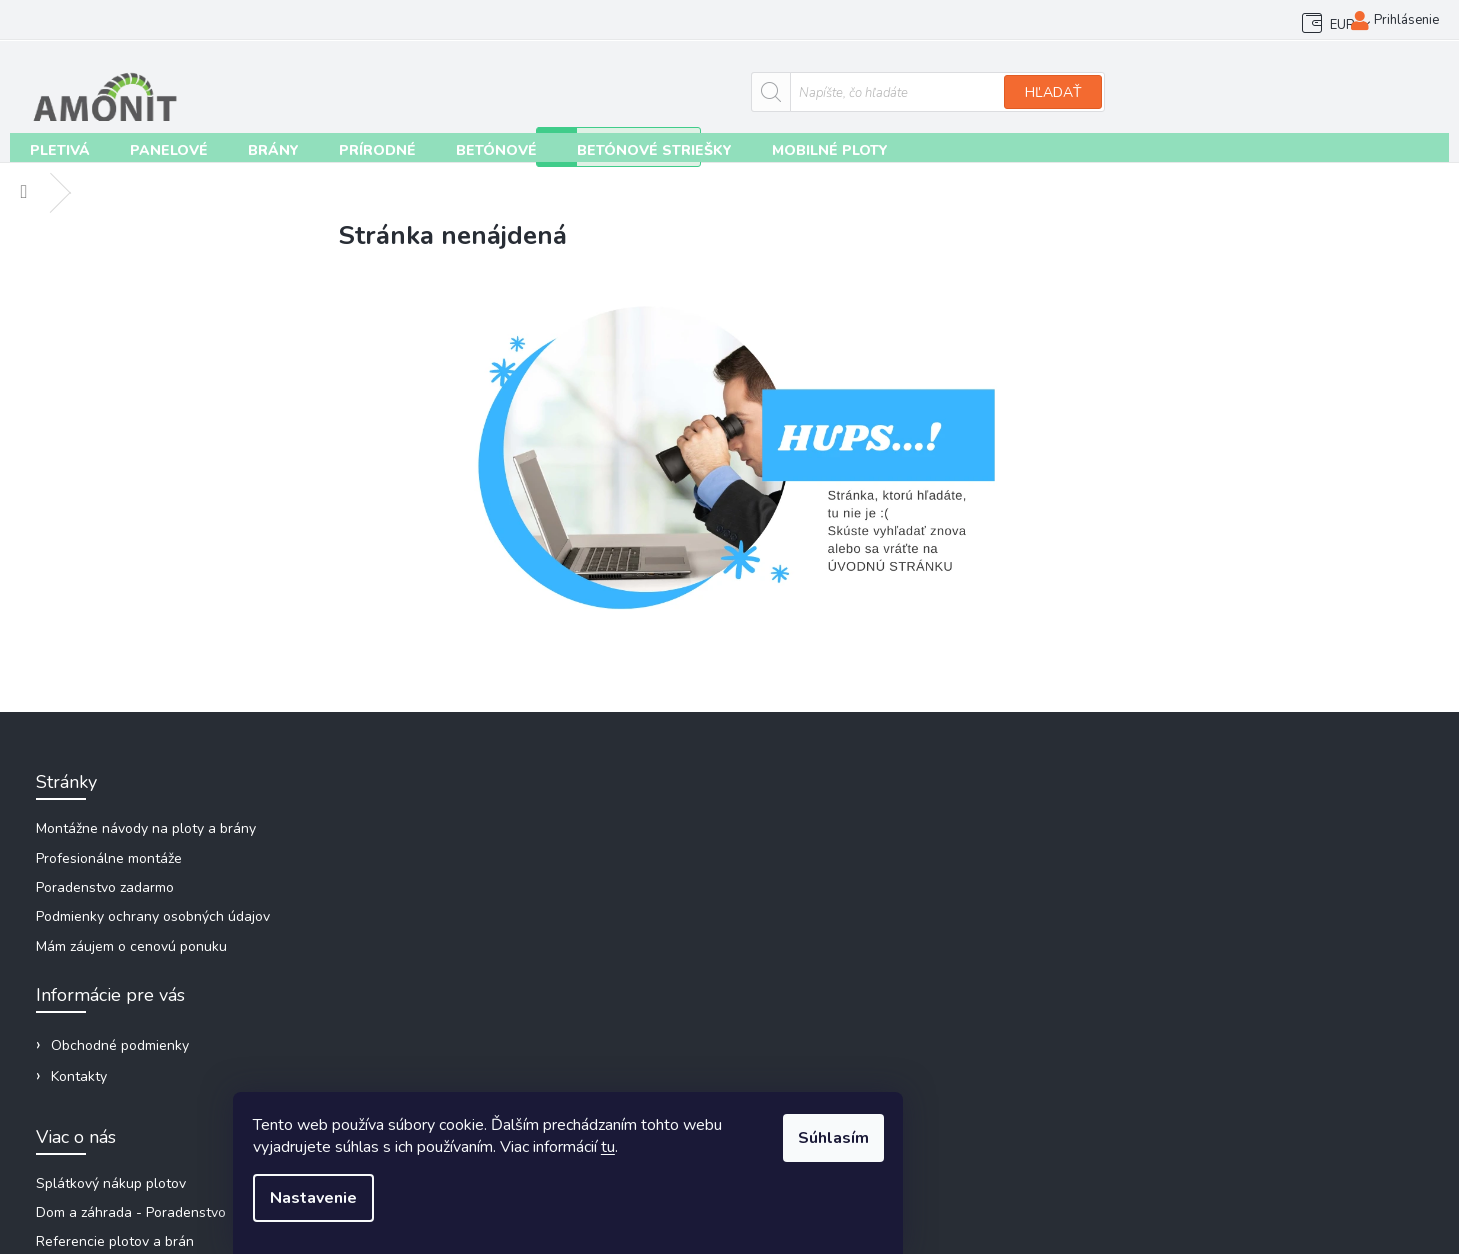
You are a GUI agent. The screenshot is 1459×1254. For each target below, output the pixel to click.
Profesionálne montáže (114, 860)
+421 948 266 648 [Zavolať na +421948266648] (1192, 874)
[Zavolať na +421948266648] (1012, 97)
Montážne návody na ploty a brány (151, 831)
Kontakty (200, 20)
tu (774, 1155)
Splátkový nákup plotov (825, 831)
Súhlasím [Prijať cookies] (990, 1146)
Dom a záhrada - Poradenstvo (845, 860)
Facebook (1164, 909)
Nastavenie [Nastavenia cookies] (479, 1206)
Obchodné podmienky (85, 20)
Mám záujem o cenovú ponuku (136, 948)
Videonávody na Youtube (1214, 1014)
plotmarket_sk (1179, 979)
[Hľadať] (665, 87)
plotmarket (1168, 944)
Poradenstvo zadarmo (110, 890)
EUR (1287, 20)
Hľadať (791, 87)
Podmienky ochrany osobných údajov (158, 919)
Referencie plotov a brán (829, 890)
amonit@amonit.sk (1192, 839)
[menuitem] (51, 149)
